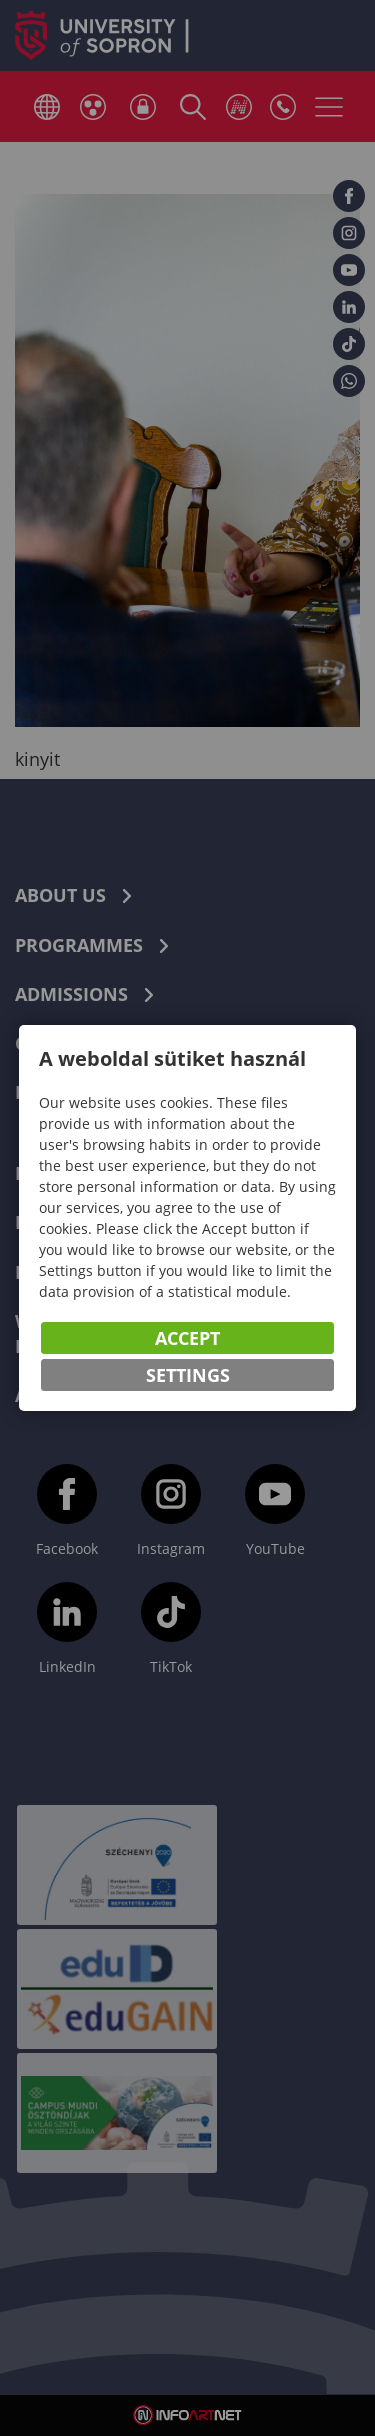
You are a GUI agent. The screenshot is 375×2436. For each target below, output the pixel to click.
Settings (188, 1375)
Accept (187, 1338)
